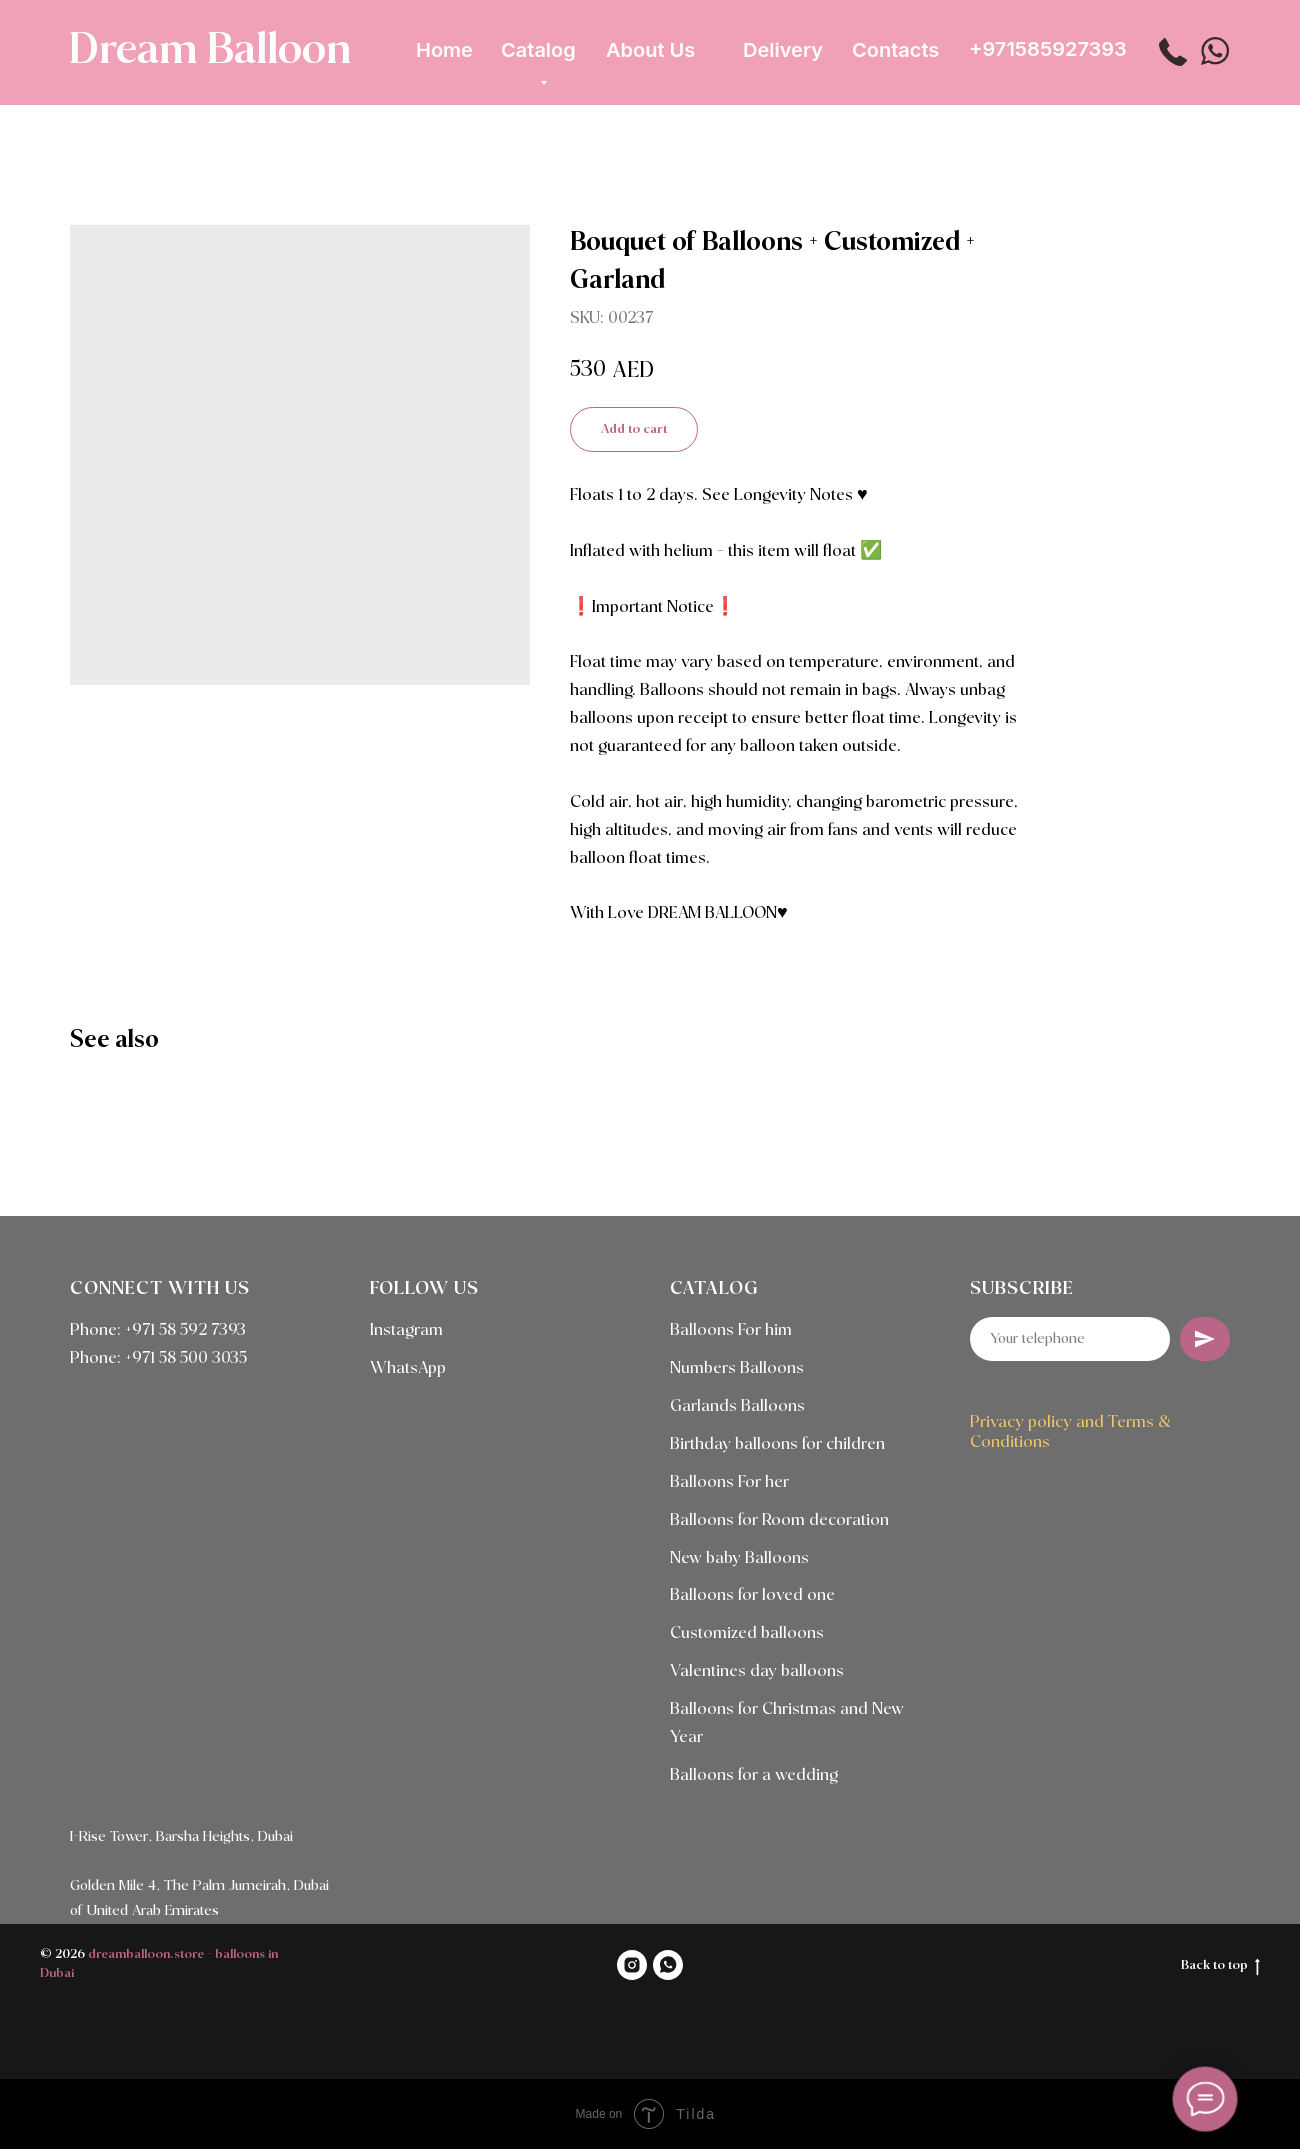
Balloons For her (729, 1482)
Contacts (895, 50)
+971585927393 (1048, 49)
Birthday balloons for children (777, 1444)
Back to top (1220, 1967)
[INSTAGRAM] (632, 1965)
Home (444, 50)
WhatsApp (408, 1368)
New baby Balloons (739, 1558)
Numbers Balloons (737, 1368)
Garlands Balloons (737, 1406)
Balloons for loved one (752, 1595)
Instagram (406, 1330)
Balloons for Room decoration (779, 1520)
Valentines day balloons (757, 1671)
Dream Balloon (210, 51)
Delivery (783, 50)
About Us (650, 50)
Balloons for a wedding (754, 1775)
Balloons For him (731, 1330)
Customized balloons (747, 1633)
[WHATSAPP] (668, 1965)
